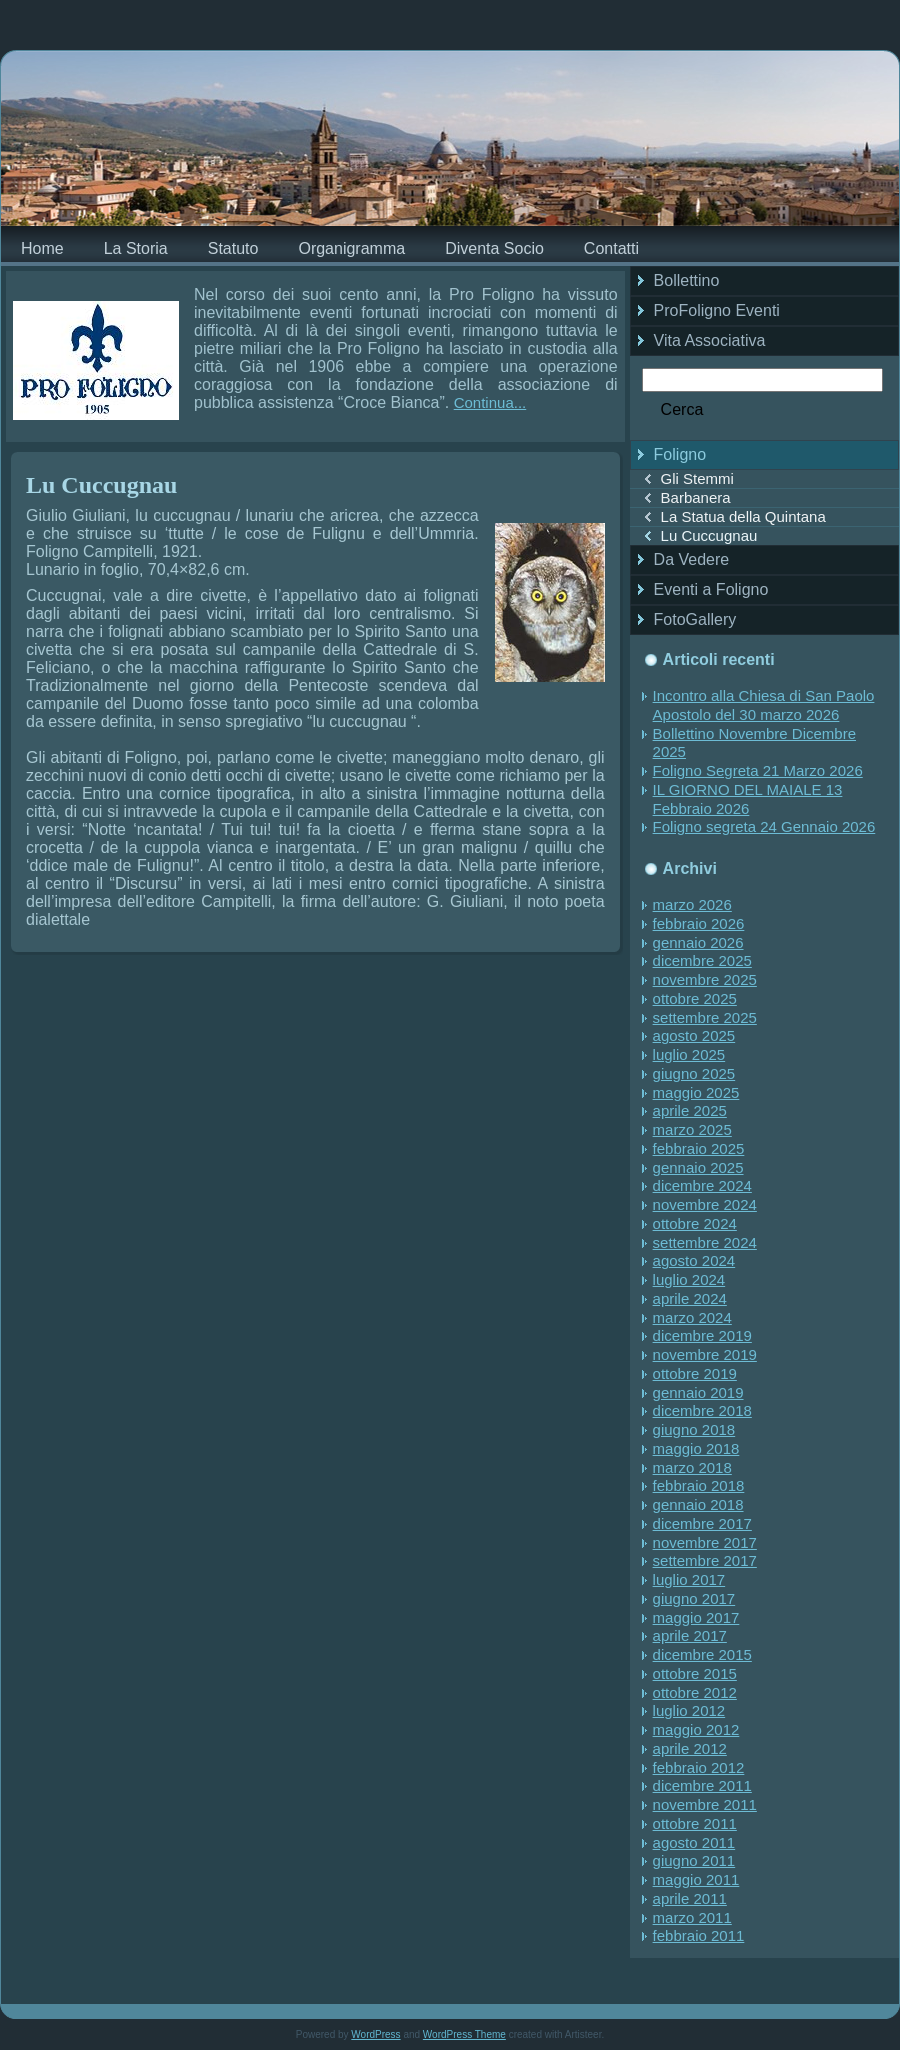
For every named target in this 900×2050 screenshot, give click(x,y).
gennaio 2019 (698, 1392)
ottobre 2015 (695, 1673)
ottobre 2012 (695, 1692)
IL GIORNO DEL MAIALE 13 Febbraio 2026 (748, 799)
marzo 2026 (692, 904)
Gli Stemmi (697, 478)
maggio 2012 (696, 1729)
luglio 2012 (689, 1710)
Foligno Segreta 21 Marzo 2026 (758, 770)
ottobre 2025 (695, 998)
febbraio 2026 (699, 923)
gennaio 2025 (698, 1167)
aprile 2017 (690, 1635)
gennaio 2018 (698, 1504)
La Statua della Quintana (743, 516)
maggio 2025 (696, 1092)
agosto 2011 (694, 1842)
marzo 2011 (692, 1917)
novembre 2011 (705, 1804)
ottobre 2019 (695, 1373)
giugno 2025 (694, 1073)
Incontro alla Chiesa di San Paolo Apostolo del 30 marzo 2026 (764, 705)
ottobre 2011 (695, 1823)
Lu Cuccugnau (101, 485)
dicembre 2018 (702, 1410)
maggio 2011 (696, 1879)
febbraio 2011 (699, 1935)
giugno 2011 (694, 1860)
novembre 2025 (705, 979)
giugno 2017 (694, 1598)
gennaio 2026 (698, 942)
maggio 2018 (696, 1448)
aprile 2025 (690, 1110)
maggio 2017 (696, 1617)
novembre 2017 (705, 1542)
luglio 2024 (689, 1279)
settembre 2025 (705, 1017)
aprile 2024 (690, 1298)
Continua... (490, 402)
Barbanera (696, 497)
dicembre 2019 (702, 1335)
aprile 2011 (690, 1898)
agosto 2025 (694, 1035)
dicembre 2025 (702, 960)
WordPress (375, 2034)
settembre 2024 (705, 1242)
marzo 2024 (692, 1317)
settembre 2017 (705, 1560)
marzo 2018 (692, 1467)
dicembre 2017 (702, 1523)
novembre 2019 (705, 1354)
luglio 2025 (689, 1054)
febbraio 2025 (699, 1148)
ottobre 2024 (695, 1223)
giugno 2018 (694, 1429)
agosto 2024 (694, 1260)
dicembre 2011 (702, 1785)
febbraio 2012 (699, 1767)
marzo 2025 (692, 1129)
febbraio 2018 (699, 1485)
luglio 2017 (689, 1579)
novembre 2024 (705, 1204)
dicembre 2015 (702, 1654)
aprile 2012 (690, 1748)
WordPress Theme (464, 2034)
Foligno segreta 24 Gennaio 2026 (764, 826)
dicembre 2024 (702, 1185)
